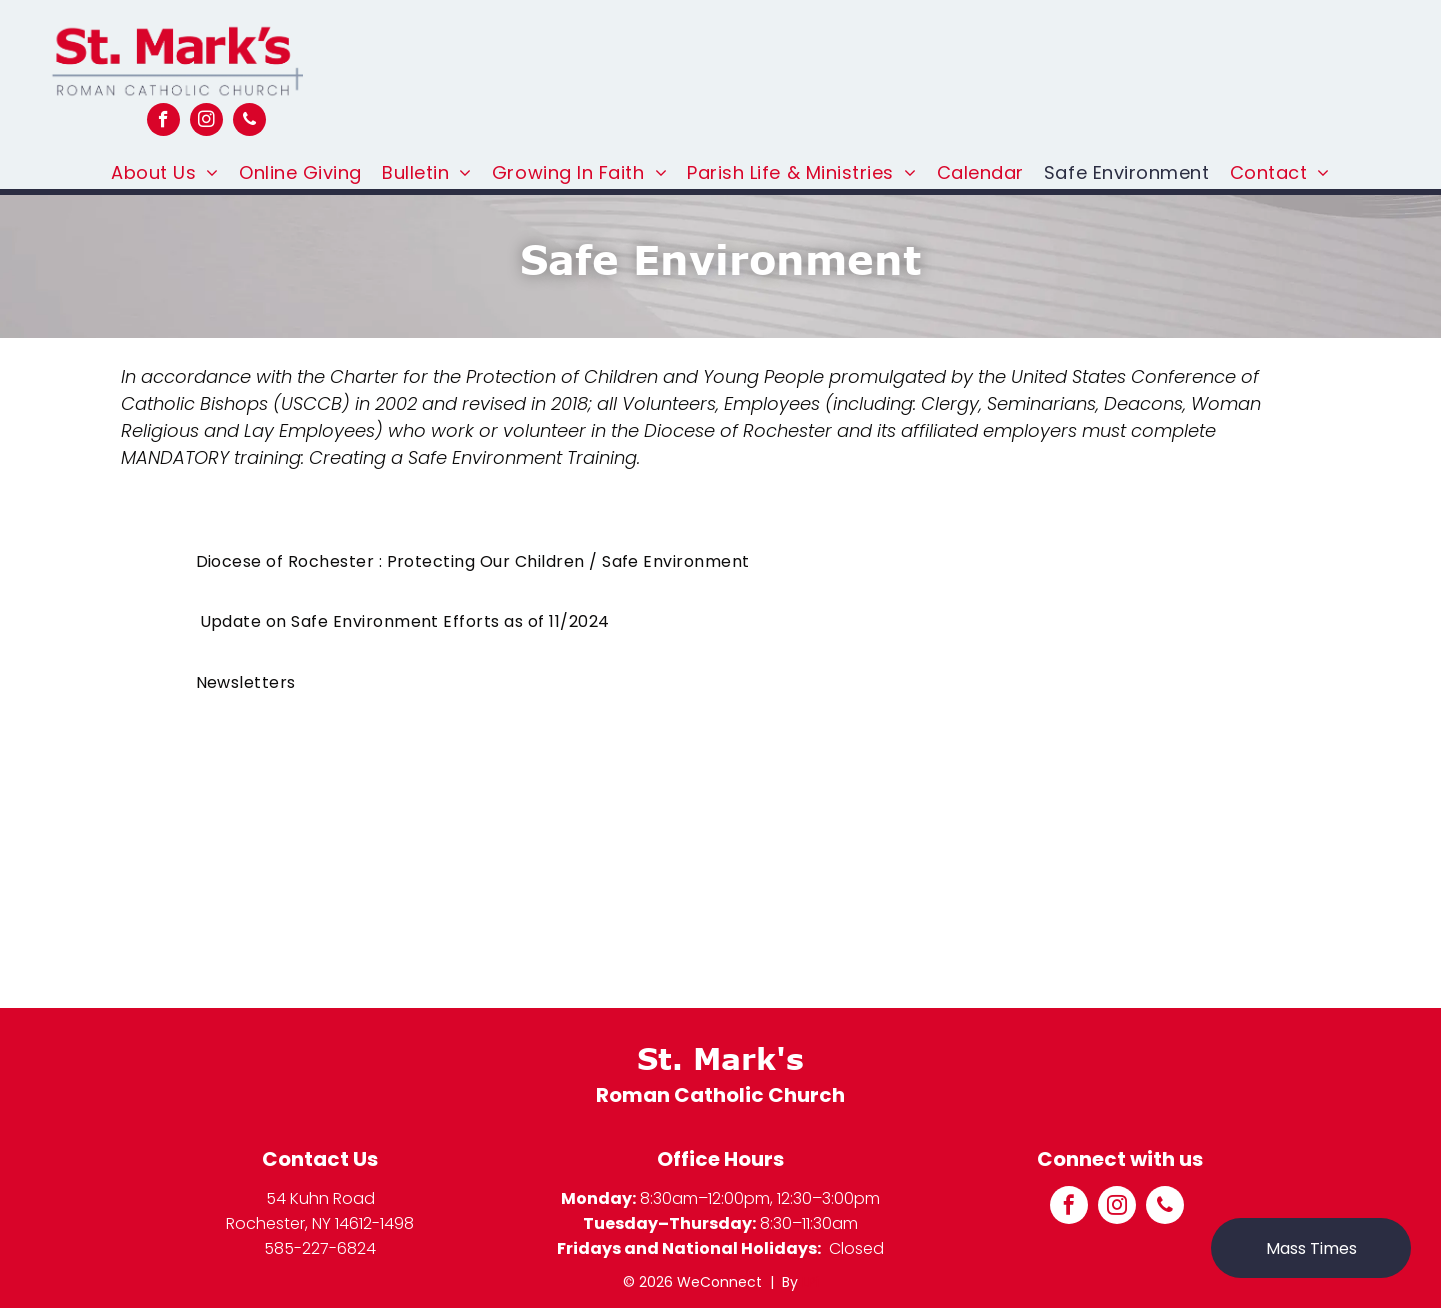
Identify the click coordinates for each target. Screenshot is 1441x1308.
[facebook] (163, 122)
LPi (810, 1282)
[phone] (249, 122)
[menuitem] (165, 172)
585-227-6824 (320, 1248)
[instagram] (206, 122)
